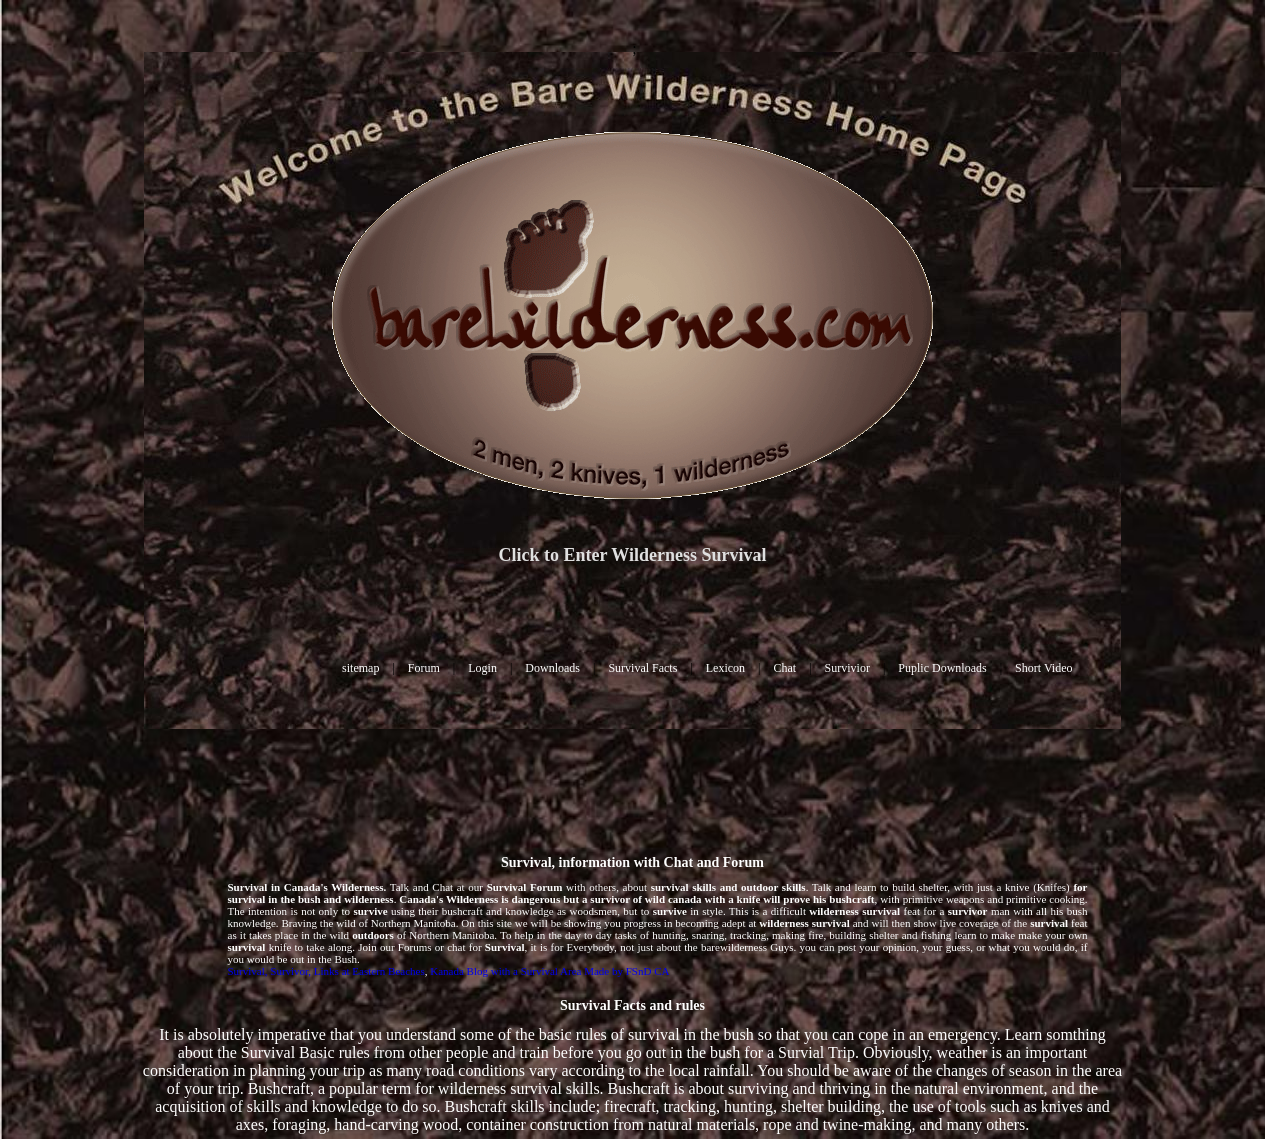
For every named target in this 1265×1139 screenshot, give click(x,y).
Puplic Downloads (942, 668)
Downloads (552, 668)
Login (482, 668)
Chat (785, 668)
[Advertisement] (633, 790)
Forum (424, 668)
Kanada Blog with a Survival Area (505, 971)
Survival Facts (642, 668)
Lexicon (725, 668)
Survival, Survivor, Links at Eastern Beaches (326, 971)
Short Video (1043, 668)
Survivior (847, 668)
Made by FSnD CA (626, 971)
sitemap (360, 668)
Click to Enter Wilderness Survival (632, 555)
